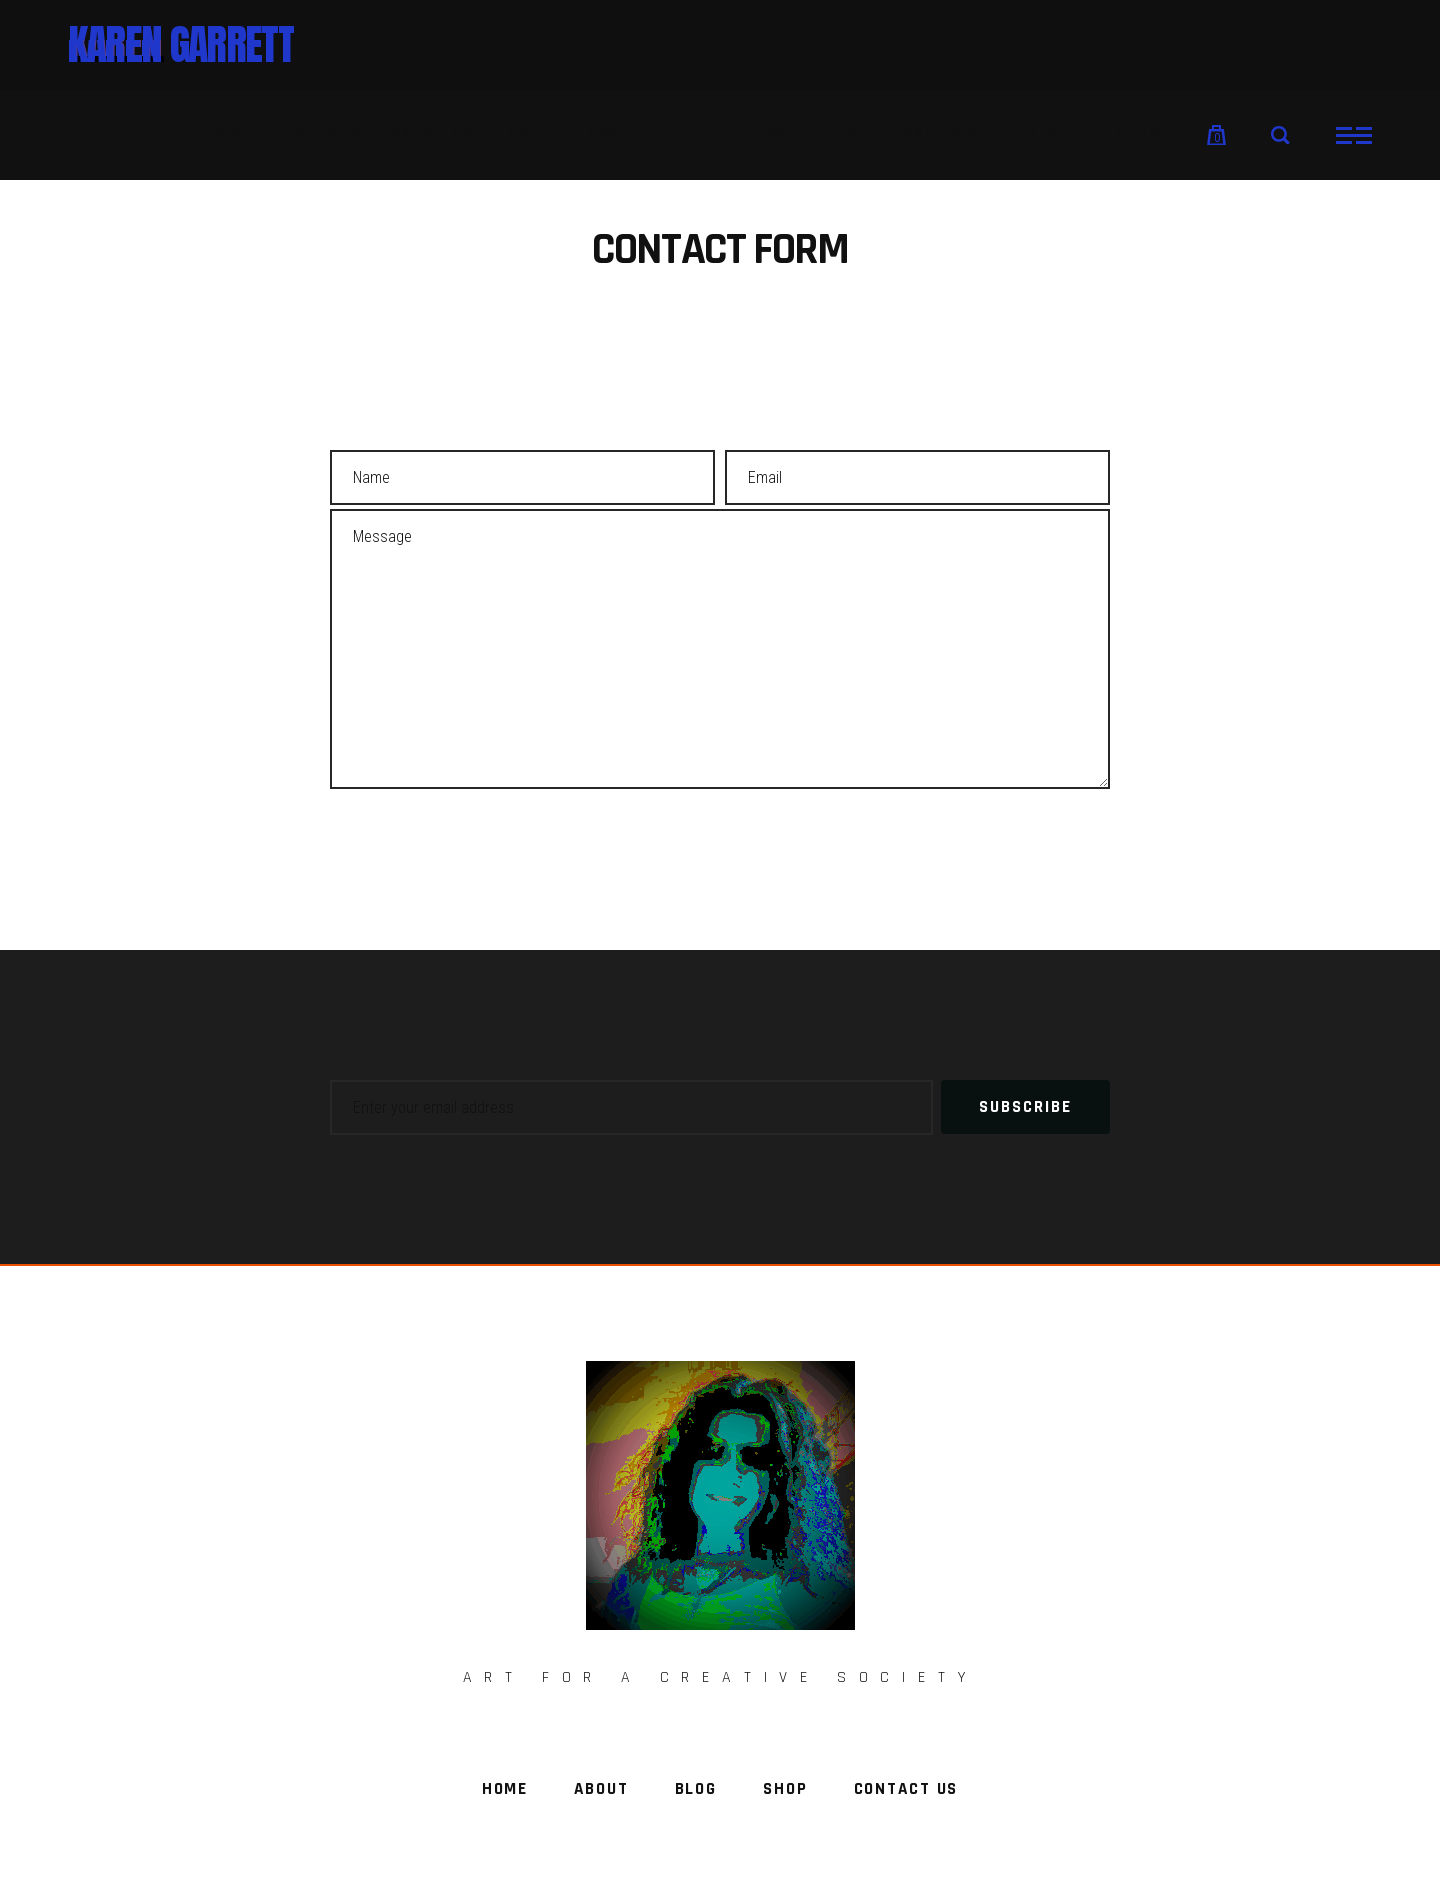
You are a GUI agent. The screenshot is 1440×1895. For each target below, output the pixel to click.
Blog (696, 1789)
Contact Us (906, 1789)
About (601, 1789)
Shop (785, 1789)
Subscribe (1025, 1107)
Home (505, 1789)
